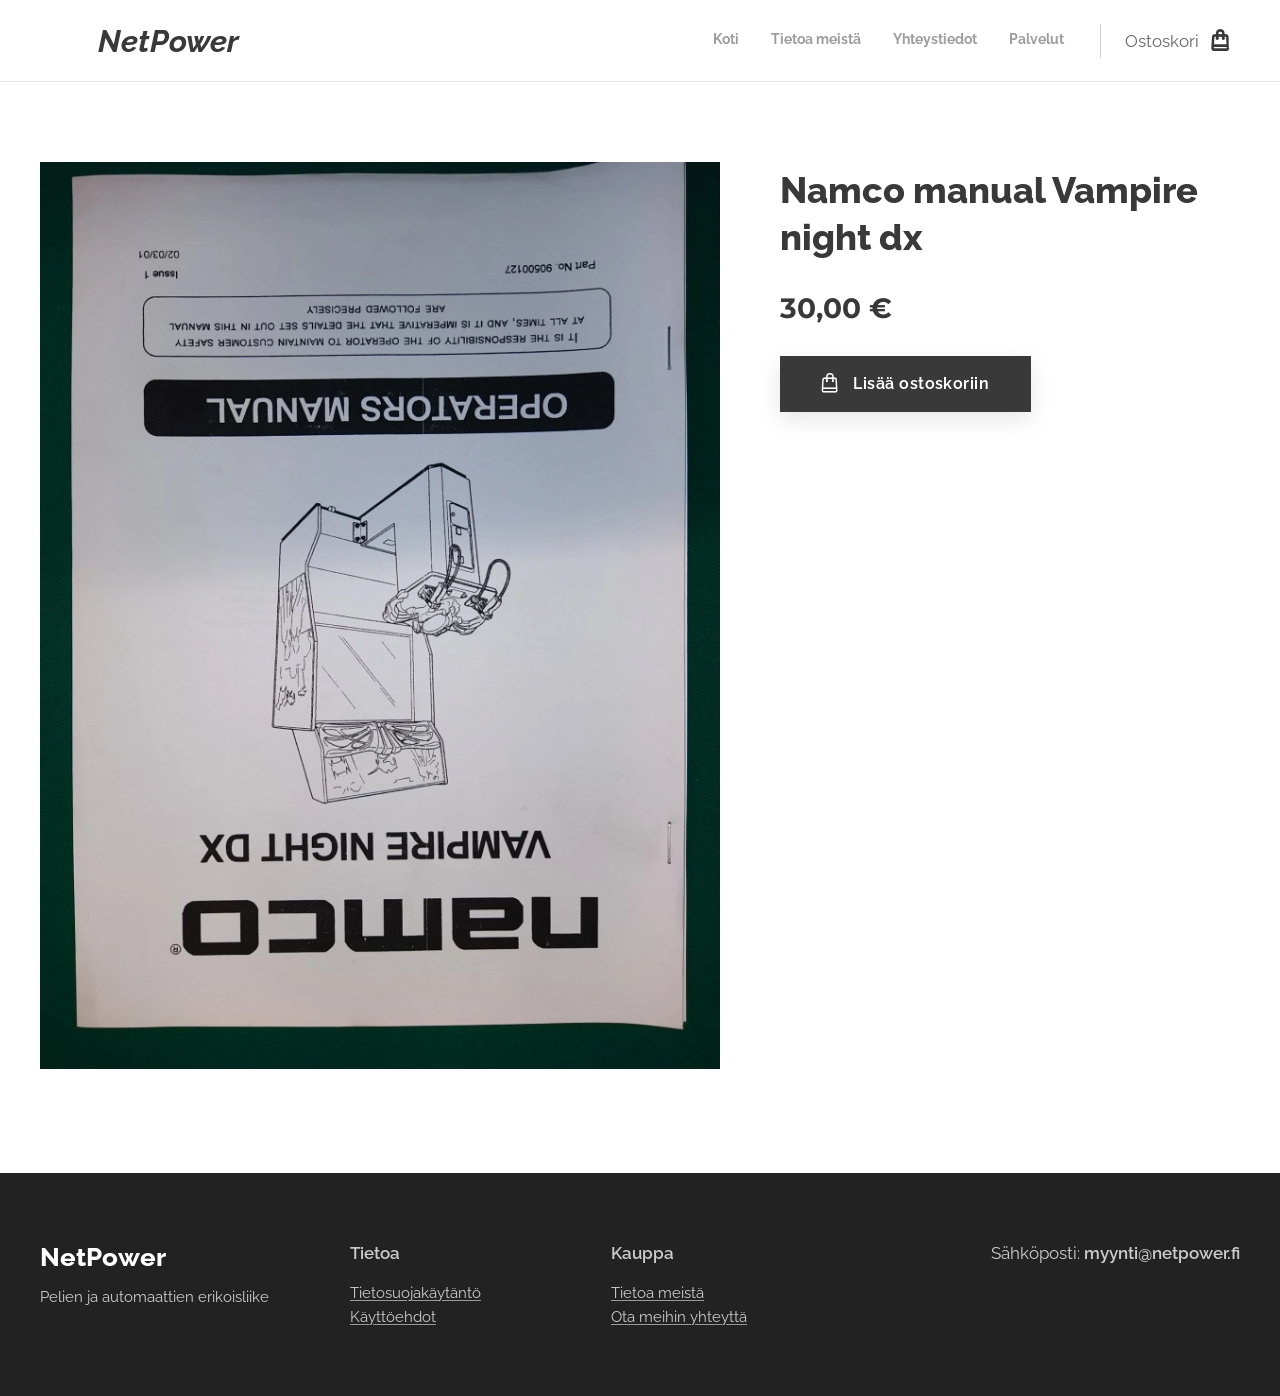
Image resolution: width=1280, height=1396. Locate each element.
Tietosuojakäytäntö (415, 1292)
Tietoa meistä (657, 1292)
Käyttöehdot (393, 1317)
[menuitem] (973, 41)
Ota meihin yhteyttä (679, 1317)
